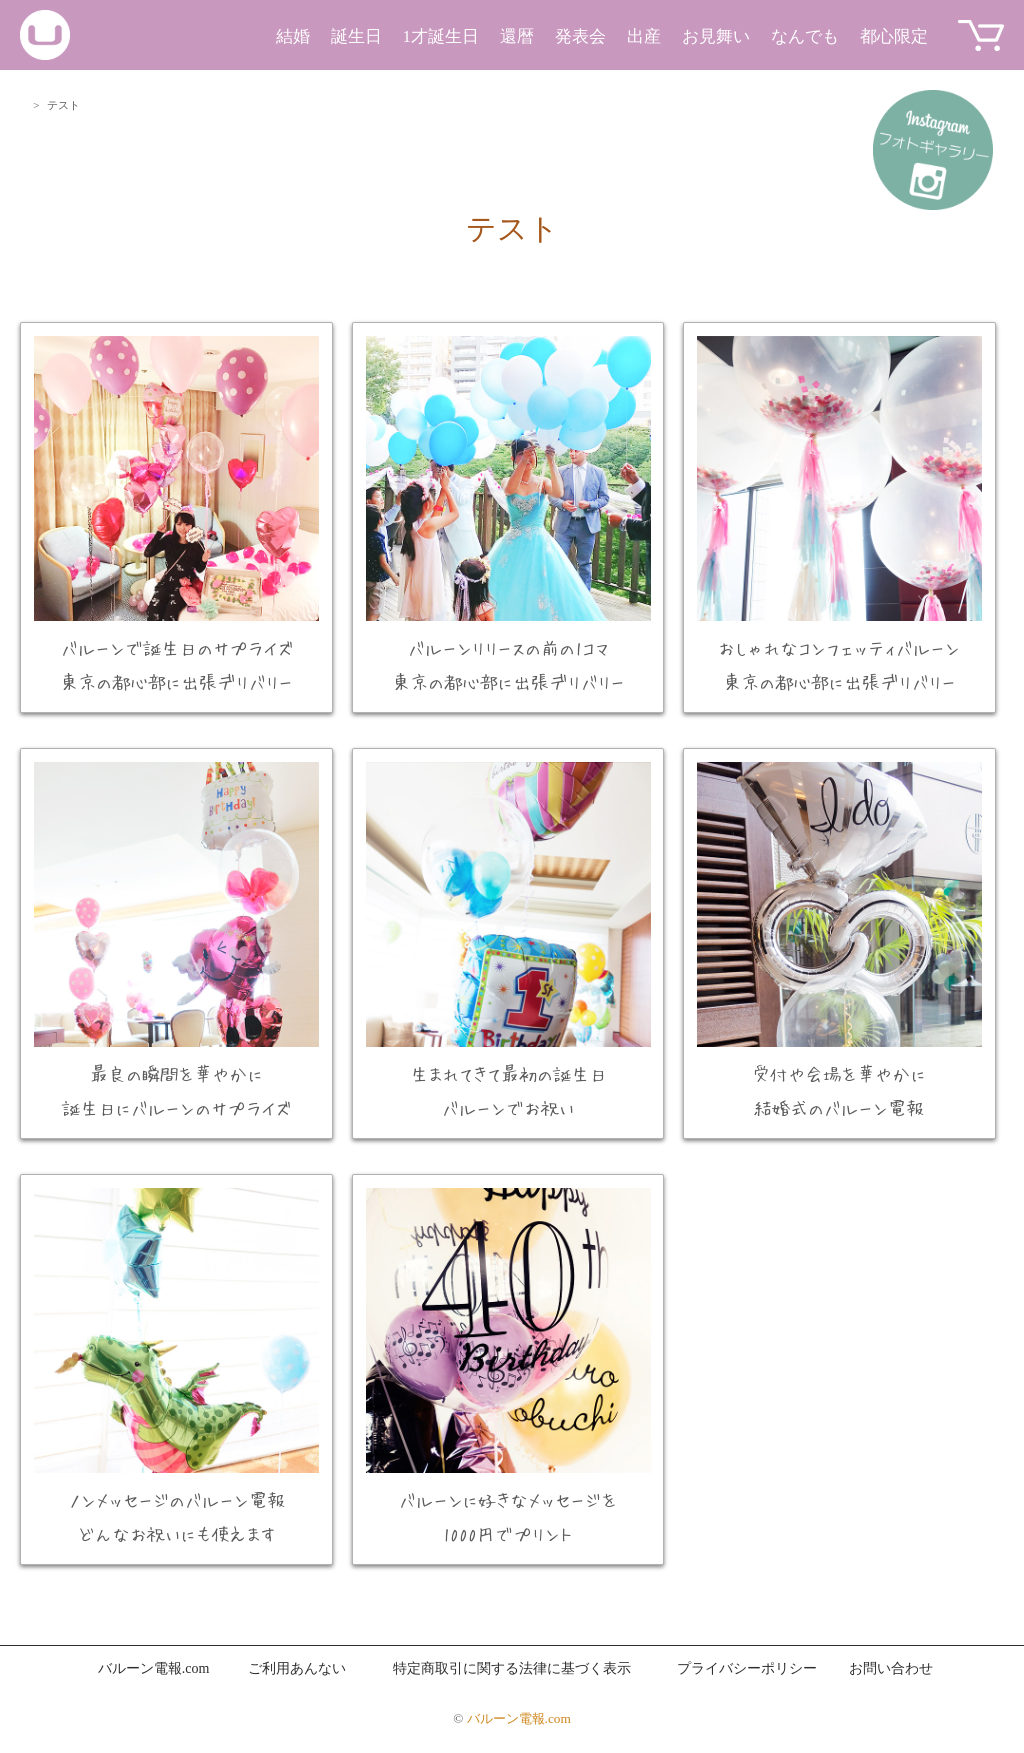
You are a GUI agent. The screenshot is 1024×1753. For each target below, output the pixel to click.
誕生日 (356, 36)
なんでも (805, 36)
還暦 (517, 36)
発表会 (580, 36)
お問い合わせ (891, 1668)
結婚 (293, 36)
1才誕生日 (441, 36)
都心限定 (894, 36)
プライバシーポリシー (747, 1668)
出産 (644, 36)
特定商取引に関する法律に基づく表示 (512, 1668)
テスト (512, 228)
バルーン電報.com (154, 1668)
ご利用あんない (297, 1668)
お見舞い (716, 36)
